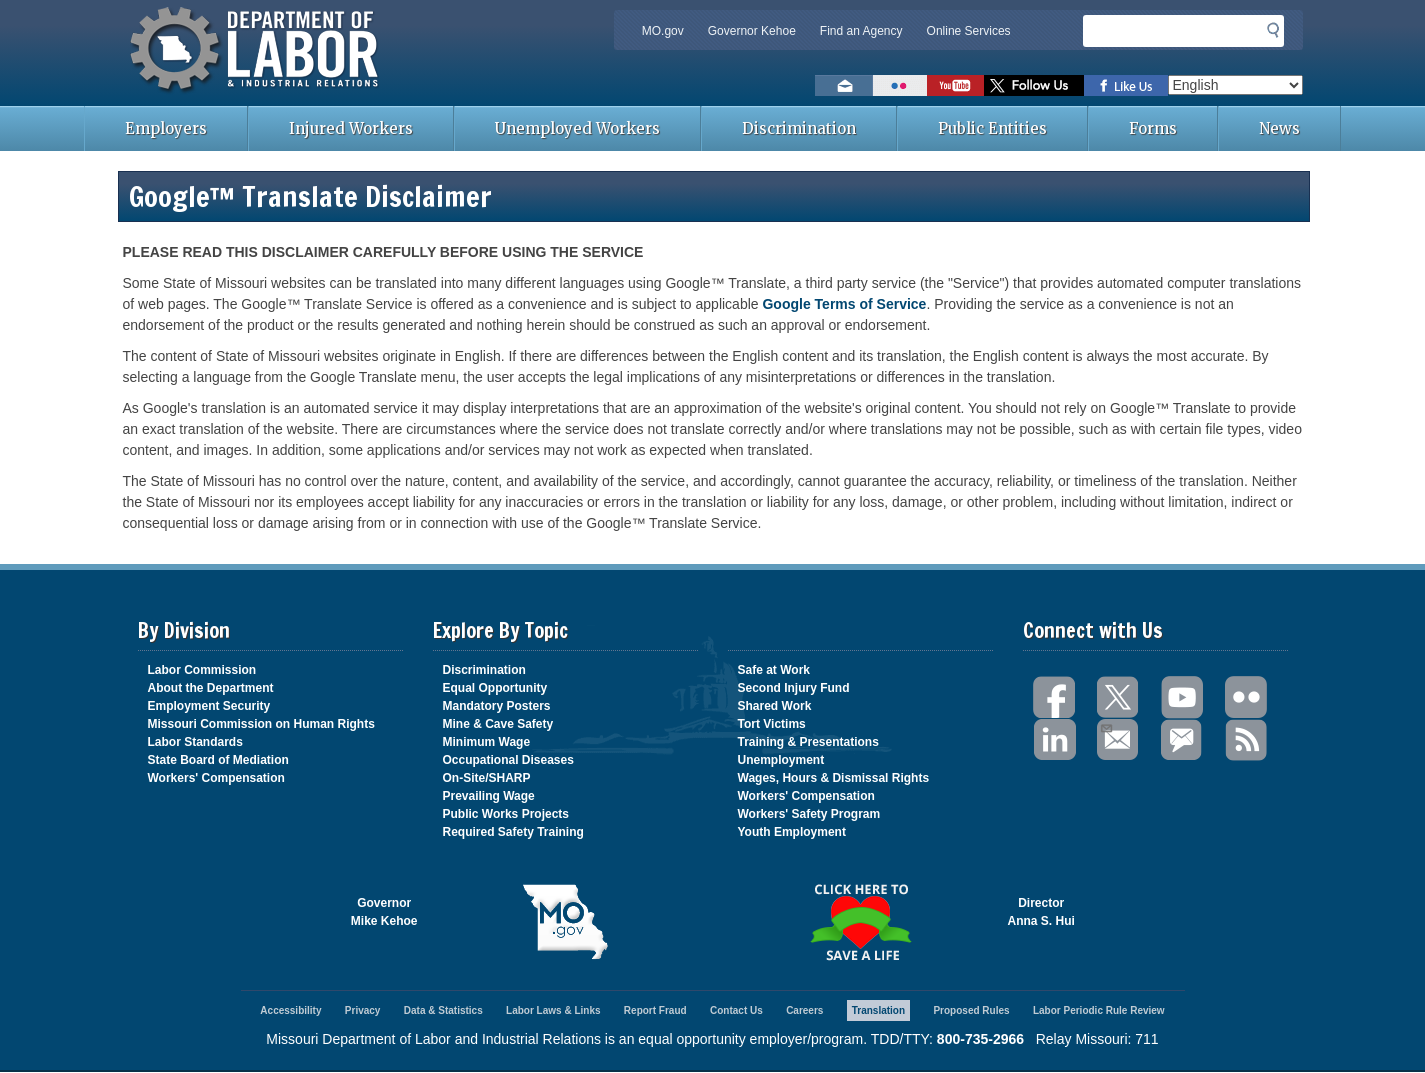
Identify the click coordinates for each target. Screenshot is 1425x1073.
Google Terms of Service (844, 304)
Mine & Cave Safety (498, 724)
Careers (804, 1010)
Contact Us (736, 1010)
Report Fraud (655, 1010)
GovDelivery (1183, 740)
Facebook (1055, 697)
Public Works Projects (506, 814)
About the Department (211, 688)
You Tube (1183, 697)
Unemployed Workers (577, 128)
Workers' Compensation (216, 778)
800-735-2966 (980, 1039)
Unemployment (781, 760)
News (1279, 128)
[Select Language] (1235, 85)
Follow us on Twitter (1034, 85)
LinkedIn (1055, 740)
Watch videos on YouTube (955, 85)
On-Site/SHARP (487, 778)
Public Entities (992, 128)
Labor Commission (202, 670)
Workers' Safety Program (809, 814)
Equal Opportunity (495, 688)
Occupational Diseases (508, 760)
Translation (878, 1010)
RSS (1247, 740)
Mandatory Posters (497, 706)
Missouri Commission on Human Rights (261, 724)
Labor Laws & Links (553, 1010)
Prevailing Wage (489, 796)
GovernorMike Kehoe (384, 912)
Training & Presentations (808, 742)
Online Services (969, 31)
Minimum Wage (487, 742)
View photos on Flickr (900, 85)
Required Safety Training (513, 832)
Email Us (1105, 726)
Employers (166, 128)
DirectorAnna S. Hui (1041, 912)
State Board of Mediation (218, 760)
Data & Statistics (443, 1010)
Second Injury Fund (794, 688)
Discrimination (799, 128)
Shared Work (775, 706)
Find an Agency (861, 31)
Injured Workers (351, 128)
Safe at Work (774, 670)
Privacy (363, 1010)
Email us (844, 85)
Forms (1153, 128)
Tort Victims (772, 724)
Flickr (1247, 697)
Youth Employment (792, 832)
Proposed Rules (971, 1010)
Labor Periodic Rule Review (1099, 1010)
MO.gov (663, 31)
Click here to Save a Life (860, 922)
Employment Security (209, 706)
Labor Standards (195, 742)
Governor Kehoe (752, 31)
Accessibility (290, 1010)
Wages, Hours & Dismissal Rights (834, 778)
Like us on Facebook (1126, 85)
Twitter (1119, 697)
